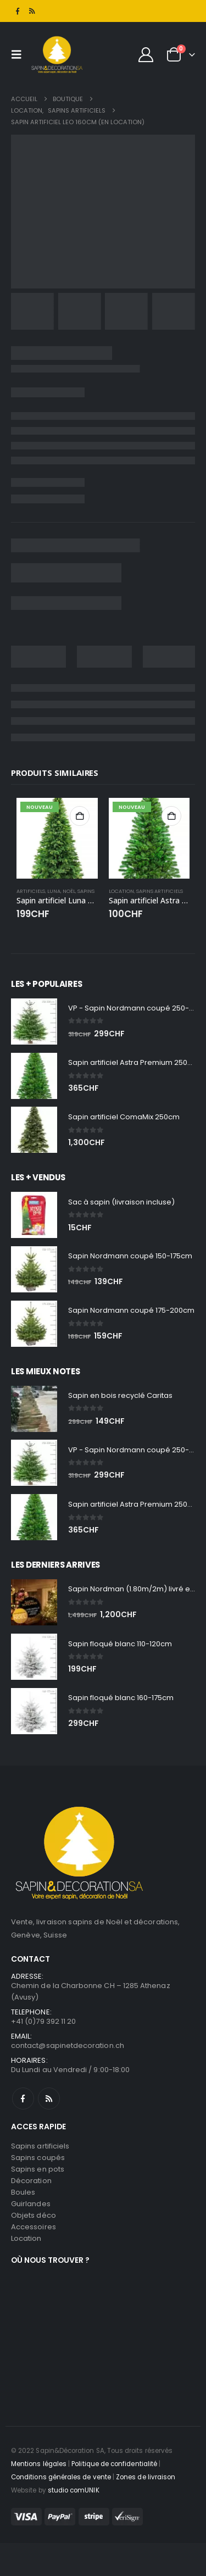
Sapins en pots (37, 2169)
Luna (53, 891)
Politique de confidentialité (114, 2464)
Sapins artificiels (159, 891)
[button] (19, 54)
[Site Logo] (57, 54)
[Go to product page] (57, 838)
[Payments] (77, 2516)
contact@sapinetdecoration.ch (67, 2045)
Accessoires (33, 2227)
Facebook (23, 2098)
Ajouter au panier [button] (80, 816)
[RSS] (32, 11)
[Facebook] (17, 11)
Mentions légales (38, 2464)
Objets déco (33, 2215)
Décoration (31, 2180)
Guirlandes (31, 2204)
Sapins (85, 891)
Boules (23, 2192)
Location (121, 891)
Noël (69, 891)
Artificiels (30, 891)
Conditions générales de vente (61, 2477)
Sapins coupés (38, 2157)
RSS (49, 2098)
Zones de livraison (145, 2477)
